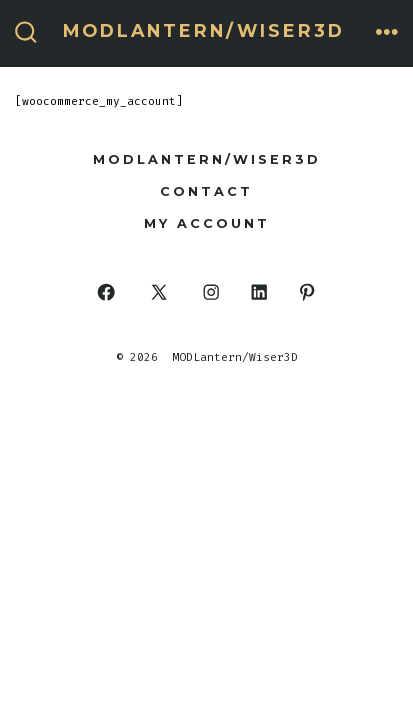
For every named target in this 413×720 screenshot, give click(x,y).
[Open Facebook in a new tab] (106, 292)
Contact (206, 191)
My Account (207, 223)
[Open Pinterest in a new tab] (306, 292)
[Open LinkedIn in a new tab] (259, 292)
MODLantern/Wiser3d (207, 159)
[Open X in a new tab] (159, 292)
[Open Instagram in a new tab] (211, 292)
